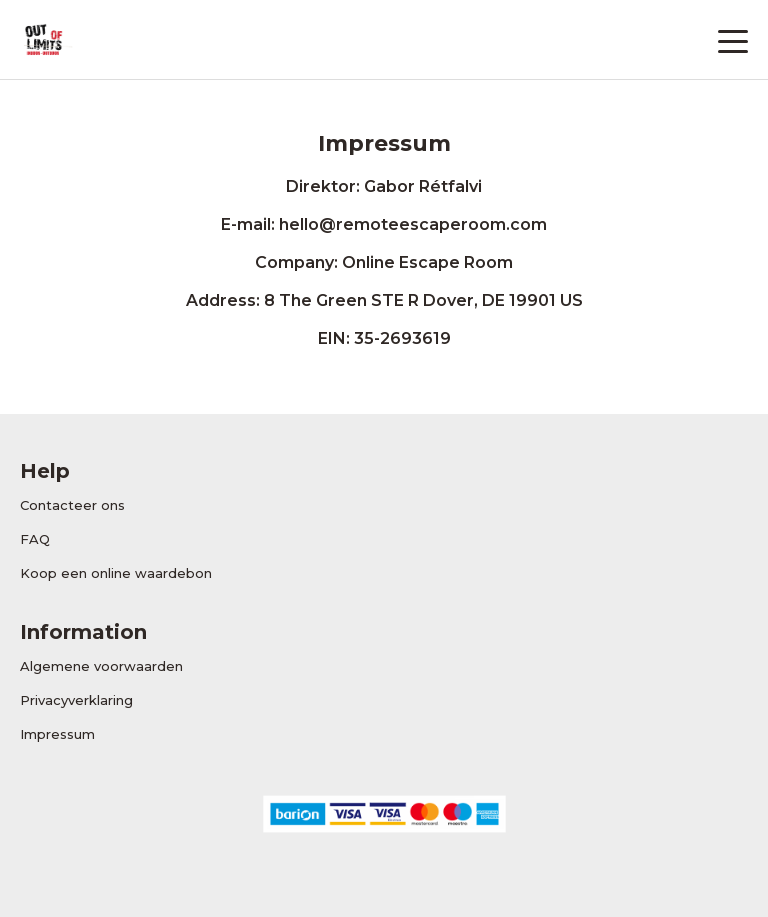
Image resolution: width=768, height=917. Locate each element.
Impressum (57, 734)
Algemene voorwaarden (101, 666)
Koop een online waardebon (116, 573)
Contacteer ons (72, 505)
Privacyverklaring (76, 700)
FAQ (35, 539)
